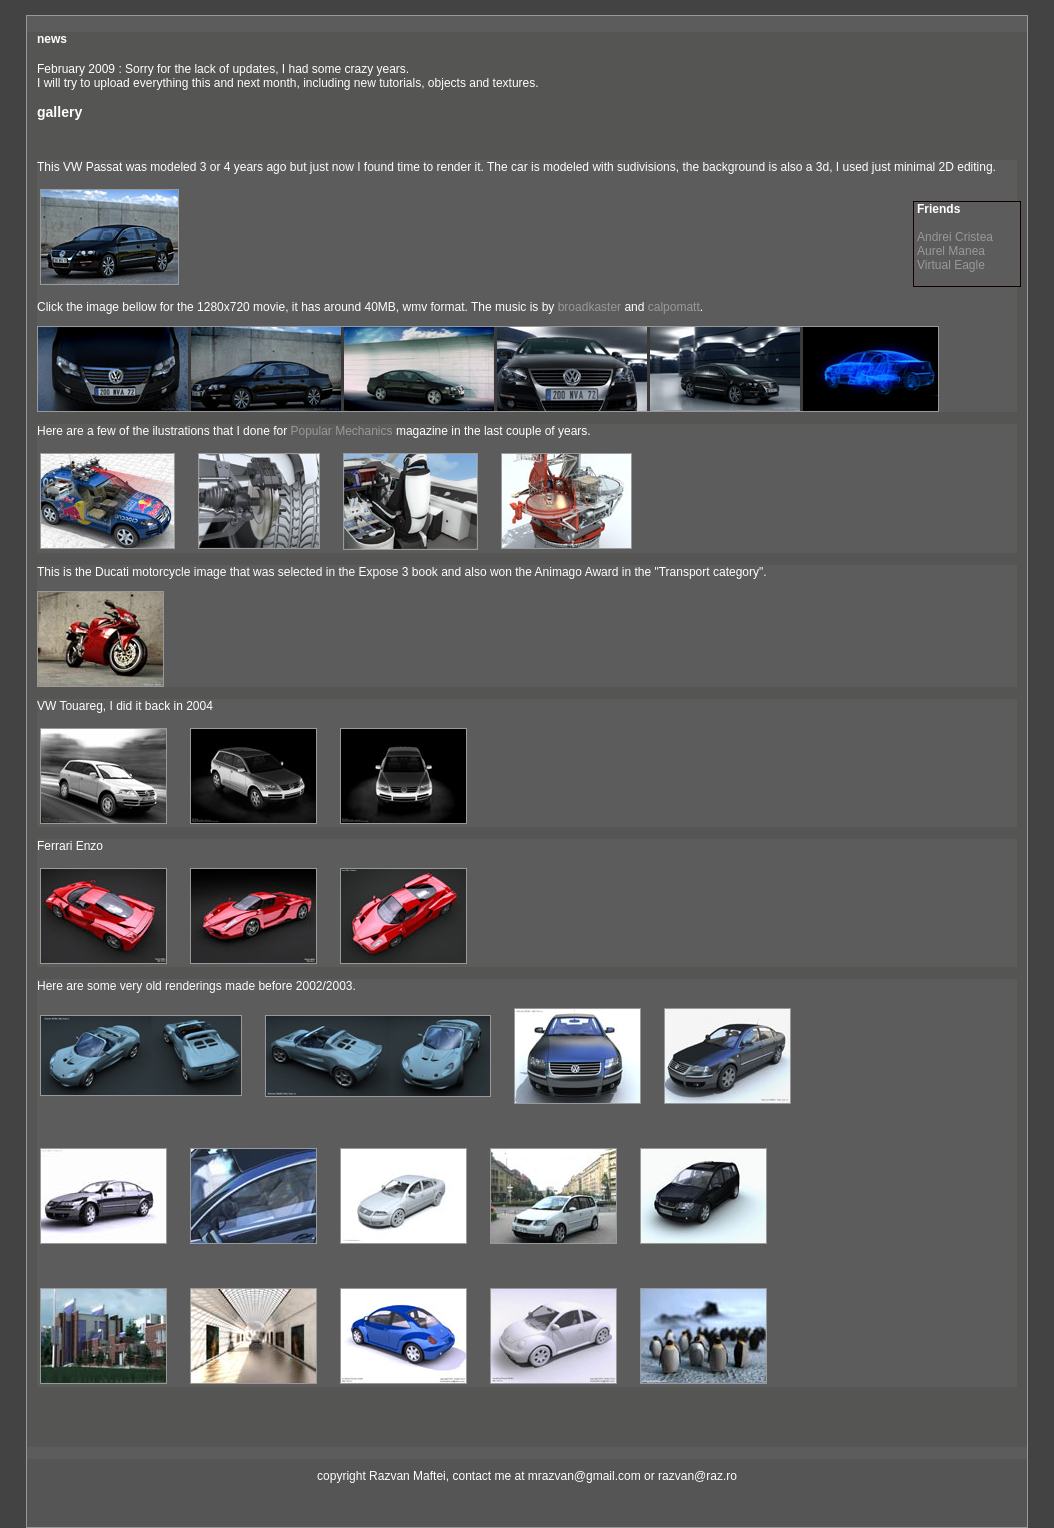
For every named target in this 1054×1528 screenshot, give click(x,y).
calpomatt (674, 307)
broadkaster (589, 307)
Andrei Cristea (955, 237)
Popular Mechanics (341, 431)
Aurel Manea (951, 251)
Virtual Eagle (951, 265)
